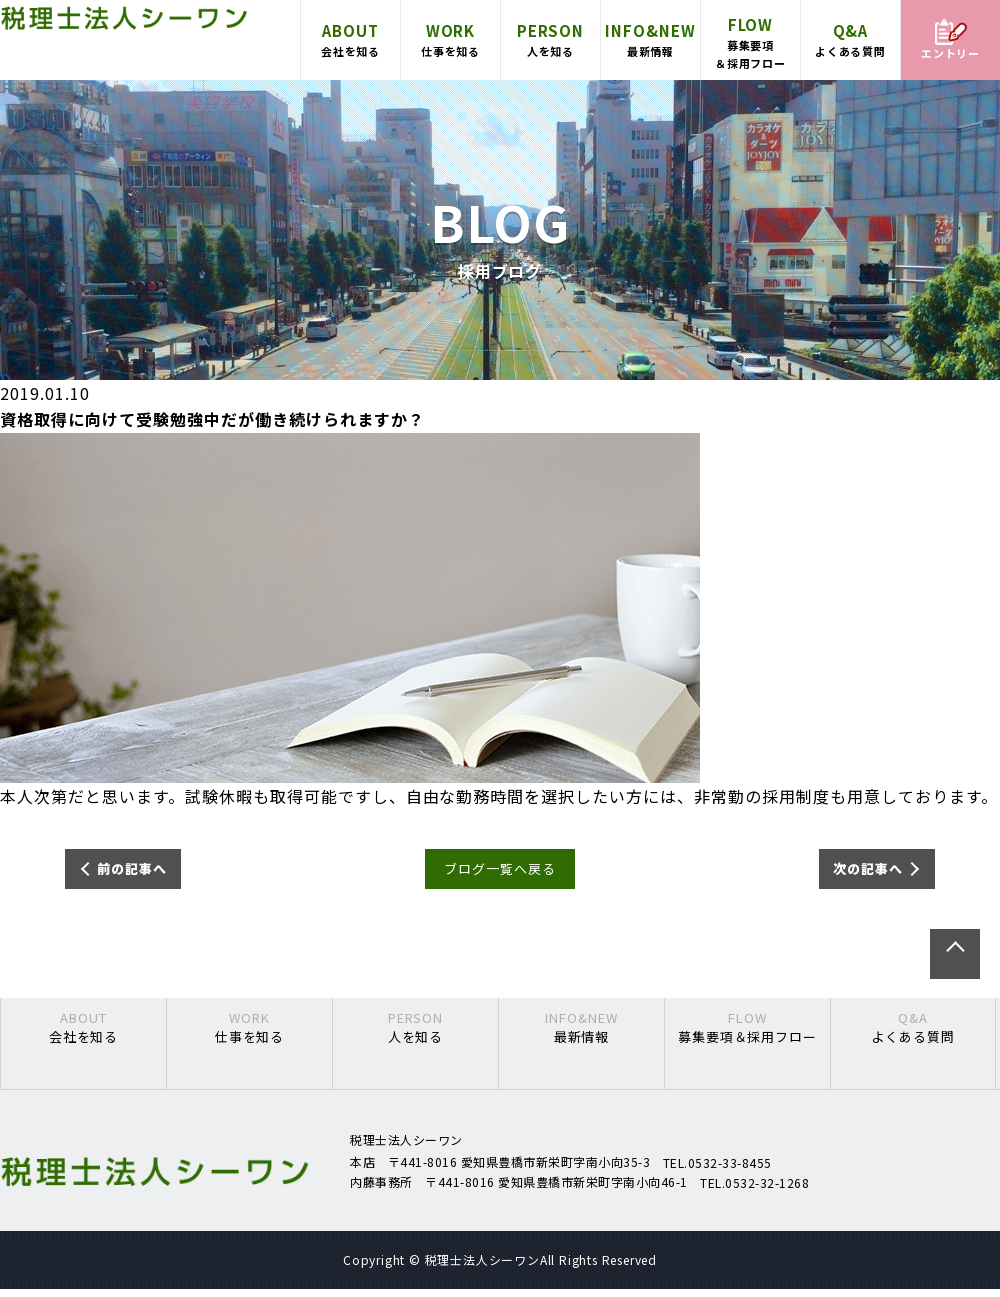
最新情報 (650, 39)
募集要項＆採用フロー (750, 42)
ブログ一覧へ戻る (500, 873)
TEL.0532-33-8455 (717, 1169)
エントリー (951, 40)
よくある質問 (850, 39)
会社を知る (350, 39)
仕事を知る (450, 39)
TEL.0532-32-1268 (754, 1189)
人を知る (550, 39)
